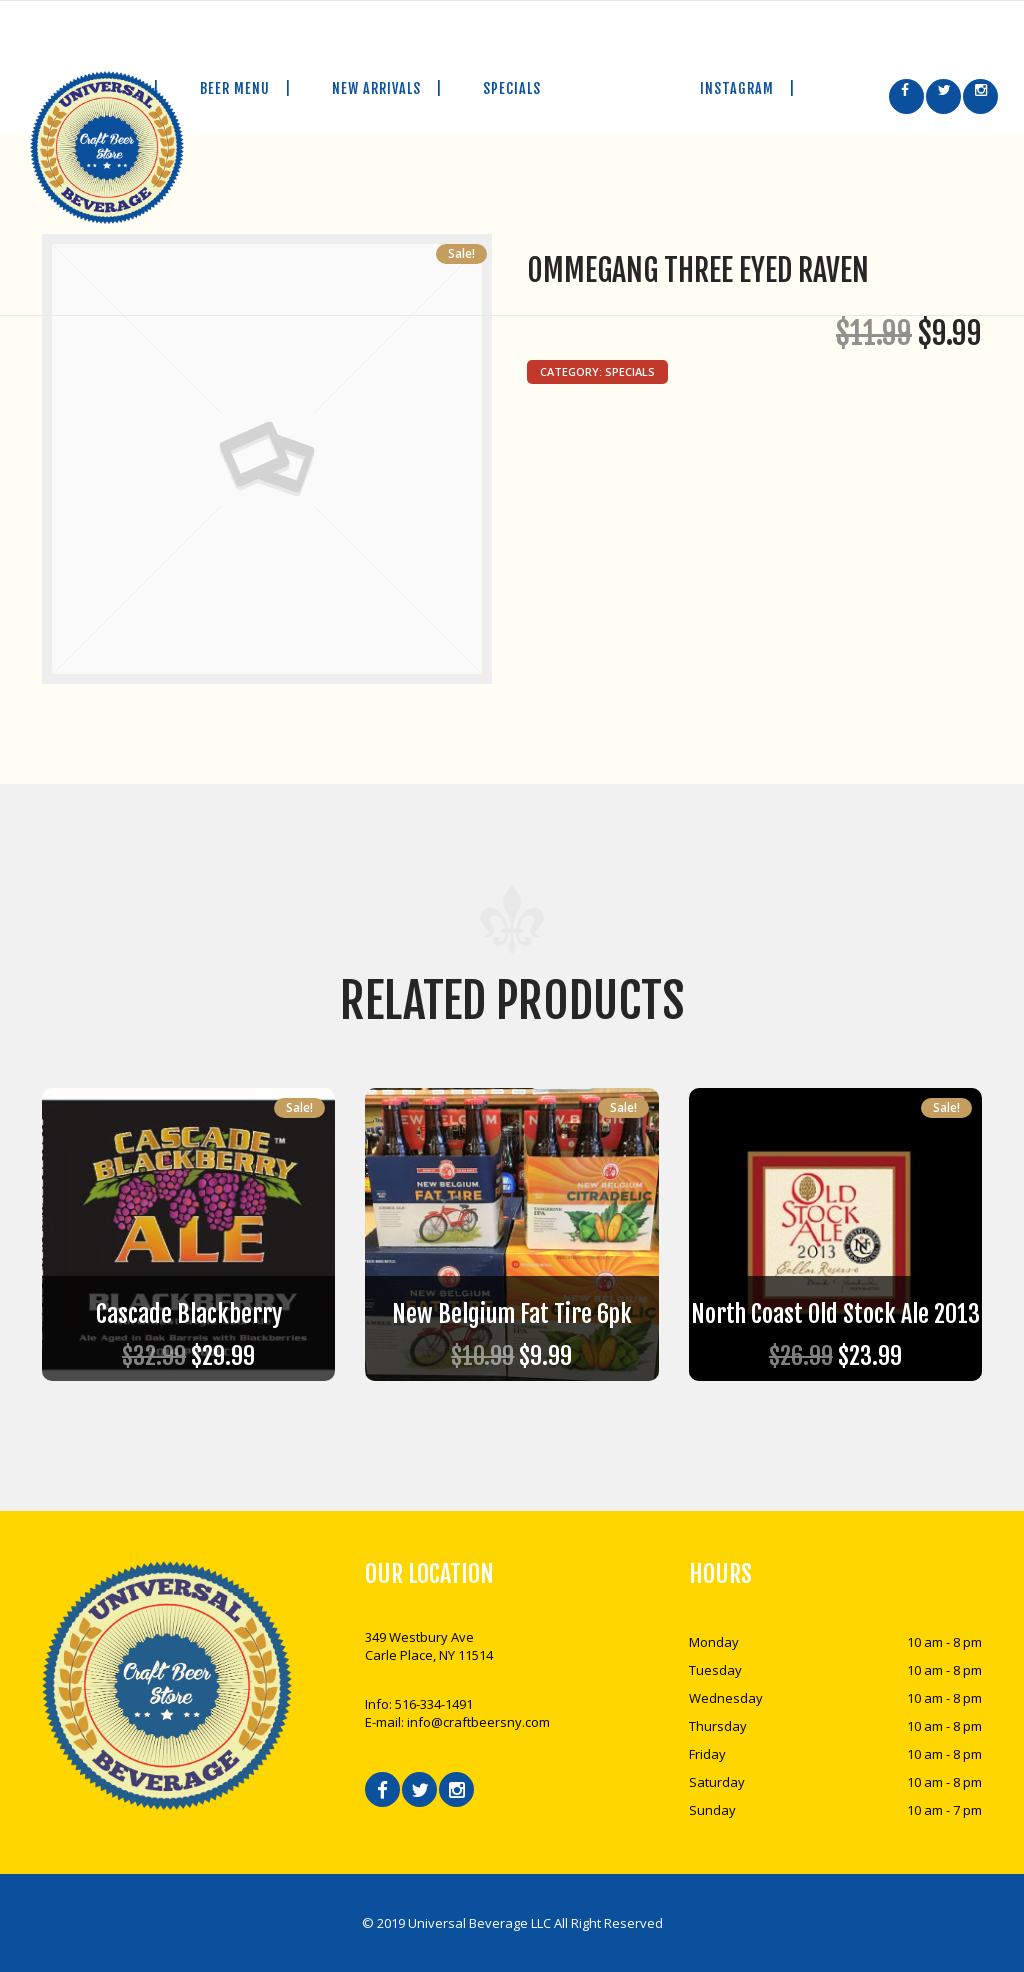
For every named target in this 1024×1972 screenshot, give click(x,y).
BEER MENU (253, 88)
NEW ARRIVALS (394, 88)
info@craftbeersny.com (478, 1722)
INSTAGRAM (755, 88)
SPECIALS (512, 88)
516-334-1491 (434, 1704)
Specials (630, 371)
